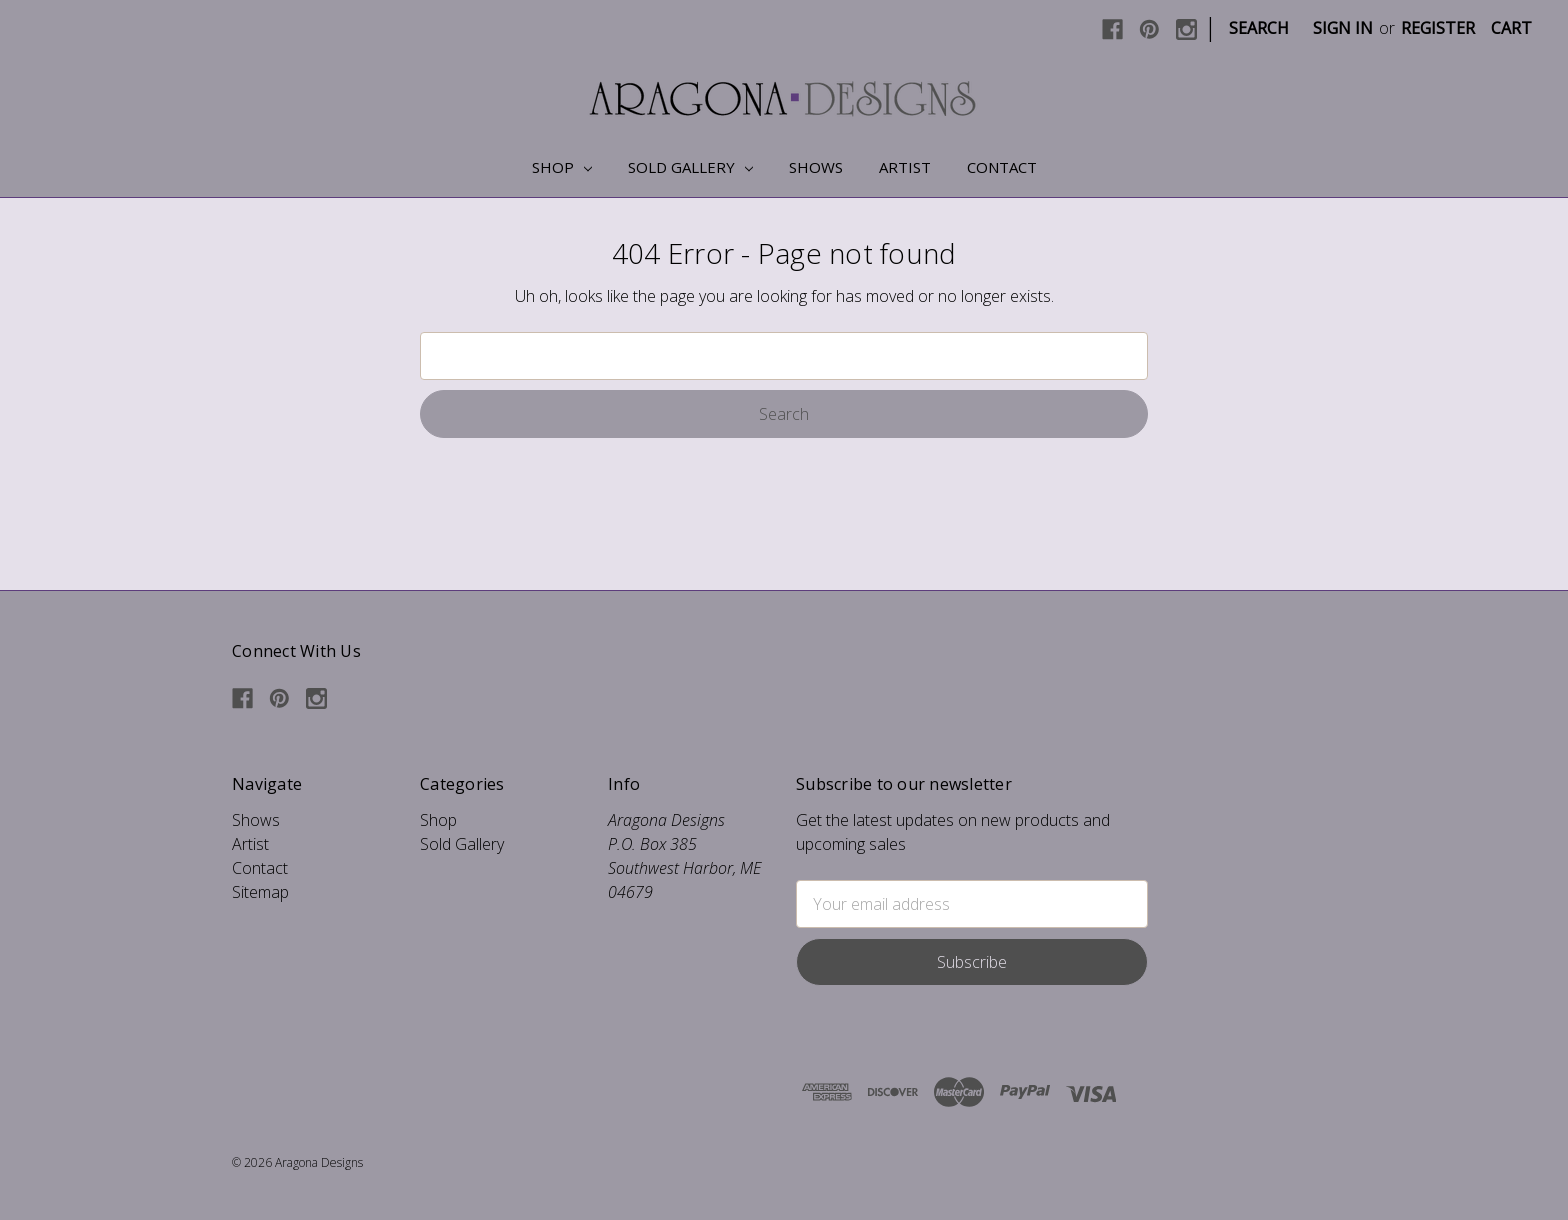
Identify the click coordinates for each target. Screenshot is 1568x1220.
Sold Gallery (690, 167)
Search (1259, 28)
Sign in (1343, 28)
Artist (905, 167)
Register (1438, 28)
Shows (816, 167)
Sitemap (260, 892)
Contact (1002, 167)
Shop (562, 167)
